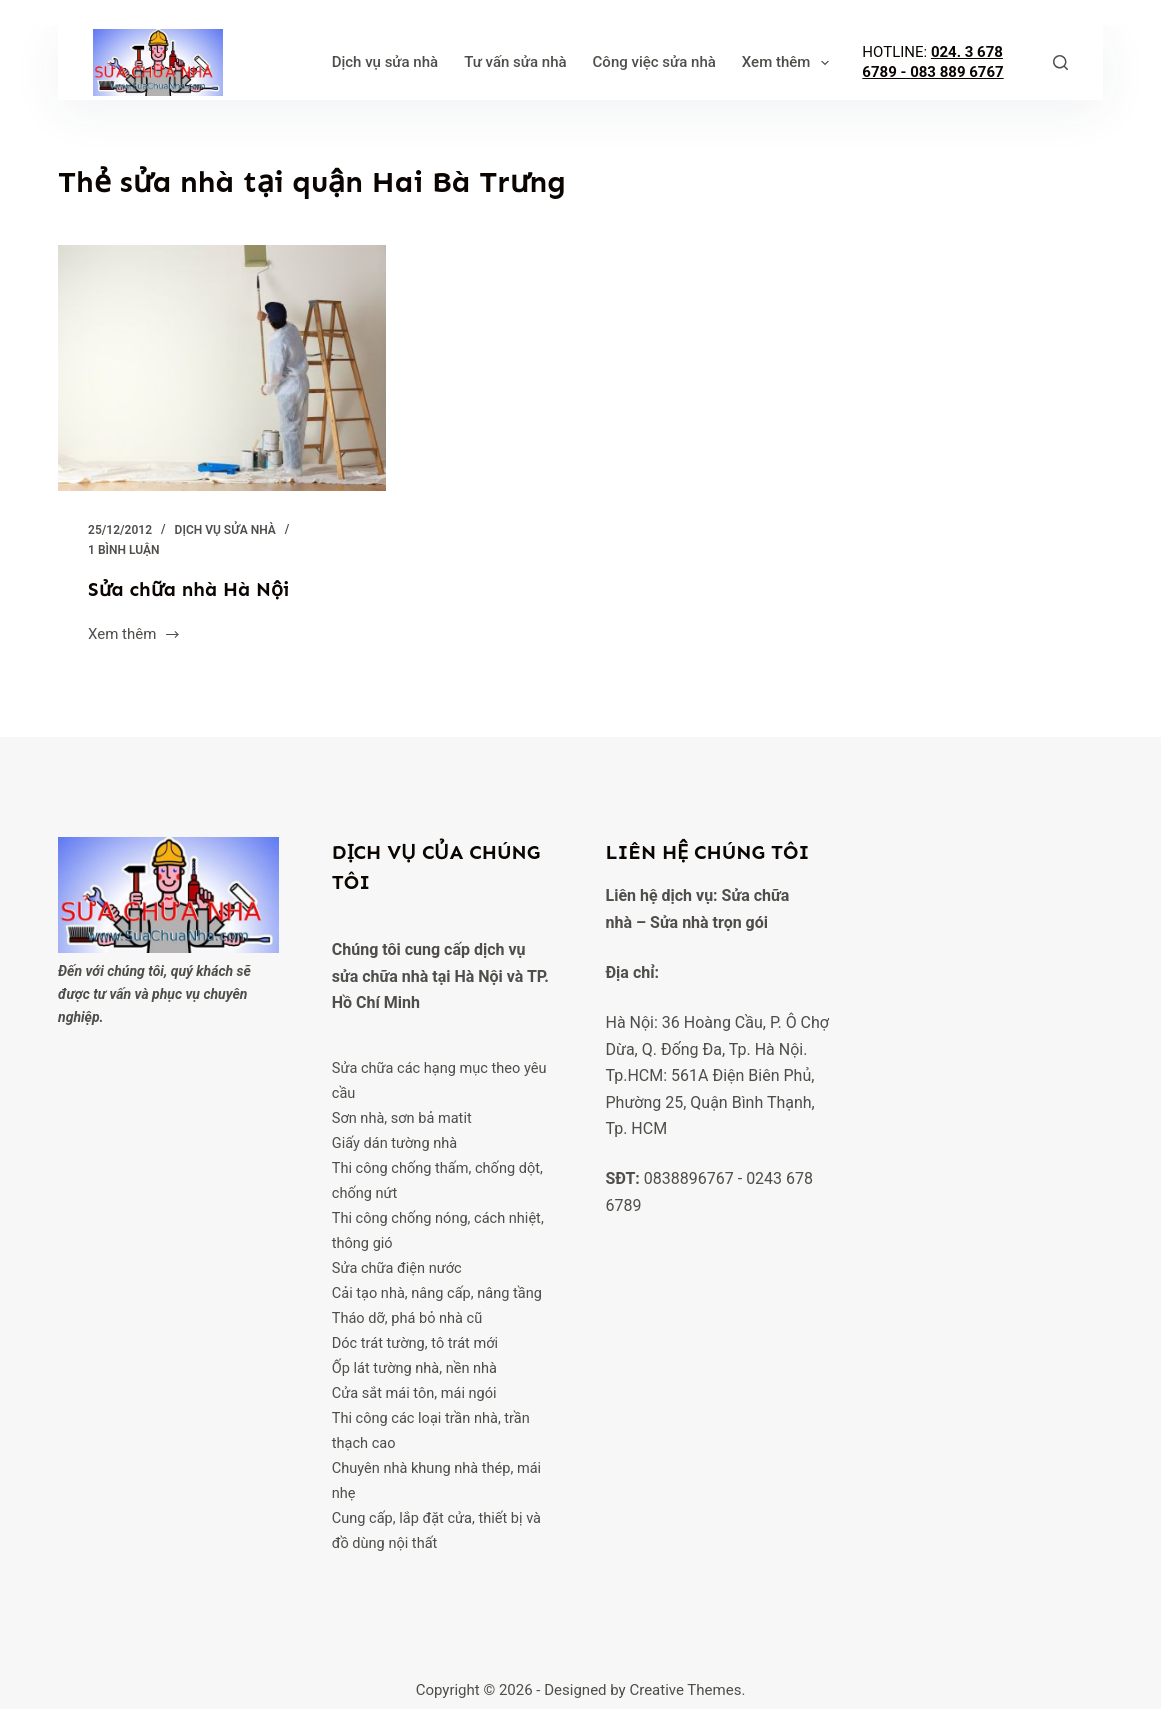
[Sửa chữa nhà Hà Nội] (222, 368)
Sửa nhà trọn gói (709, 921)
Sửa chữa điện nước (397, 1261)
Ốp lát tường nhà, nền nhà (415, 1358)
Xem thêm (855, 63)
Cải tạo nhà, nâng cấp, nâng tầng (437, 1286)
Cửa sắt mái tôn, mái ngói (415, 1382)
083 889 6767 (975, 81)
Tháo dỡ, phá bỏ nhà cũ (407, 1310)
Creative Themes (685, 1674)
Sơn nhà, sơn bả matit (402, 1116)
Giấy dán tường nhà (395, 1141)
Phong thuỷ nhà (729, 62)
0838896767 (689, 1178)
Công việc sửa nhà (588, 62)
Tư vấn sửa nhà (450, 62)
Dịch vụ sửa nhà (319, 62)
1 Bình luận (123, 550)
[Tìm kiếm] (1060, 62)
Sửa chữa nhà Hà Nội (190, 589)
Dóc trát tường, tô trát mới (415, 1334)
